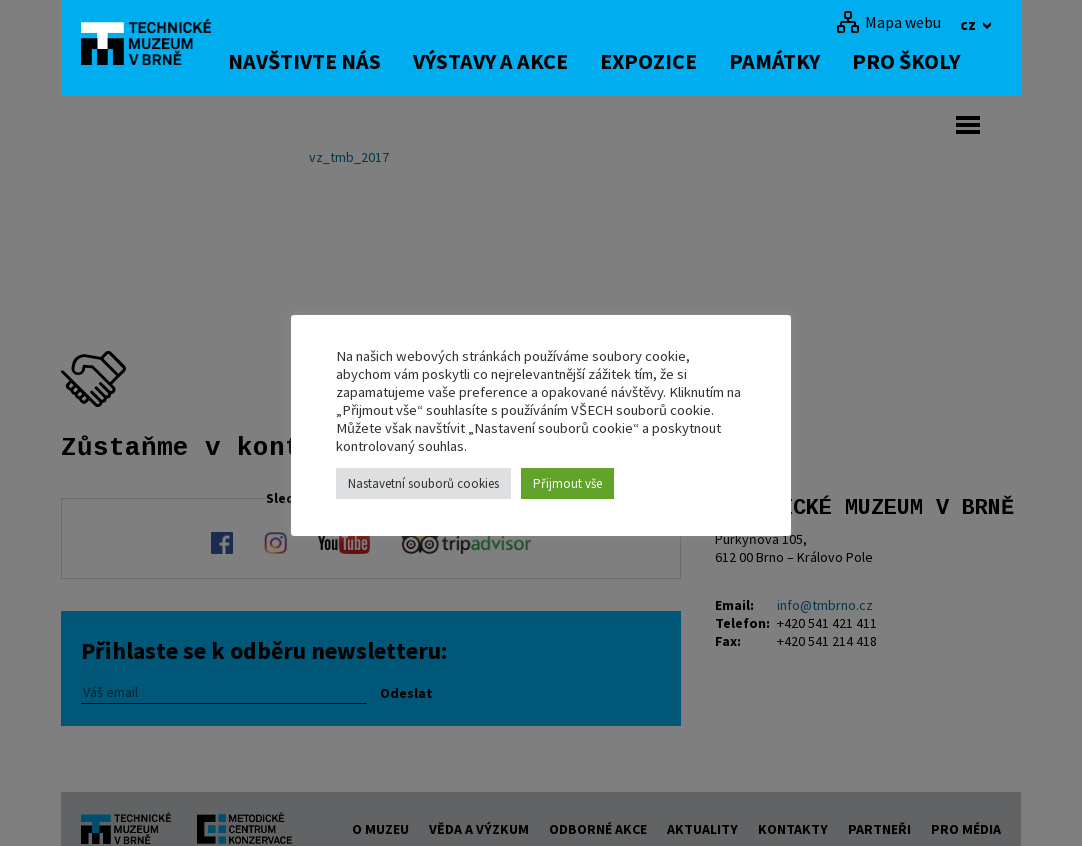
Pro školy (927, 61)
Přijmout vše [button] (567, 483)
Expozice (669, 61)
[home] (155, 45)
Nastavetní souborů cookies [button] (423, 483)
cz (969, 24)
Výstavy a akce (511, 61)
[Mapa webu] (888, 22)
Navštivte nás (325, 61)
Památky (795, 61)
